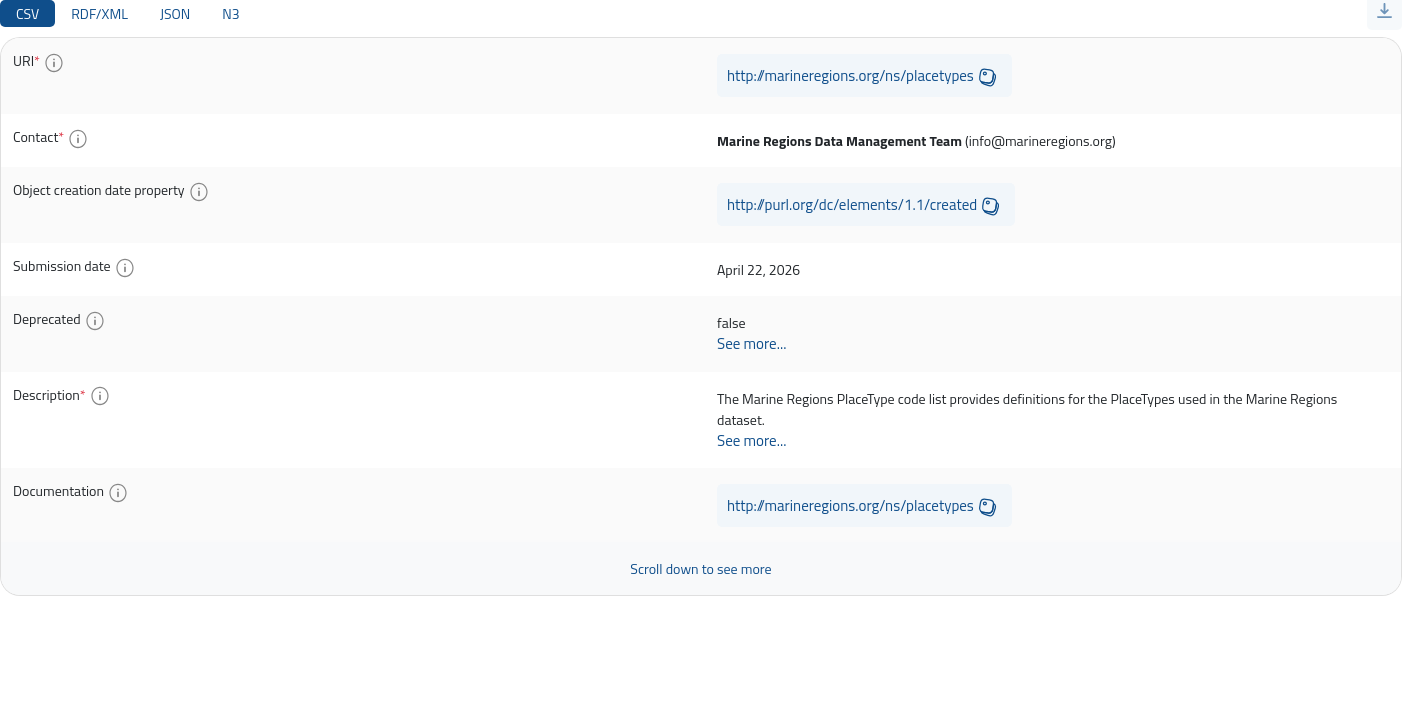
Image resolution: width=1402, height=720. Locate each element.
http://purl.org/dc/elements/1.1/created (852, 204)
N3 (230, 13)
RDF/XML (99, 13)
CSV (27, 13)
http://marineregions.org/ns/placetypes (850, 75)
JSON (175, 13)
